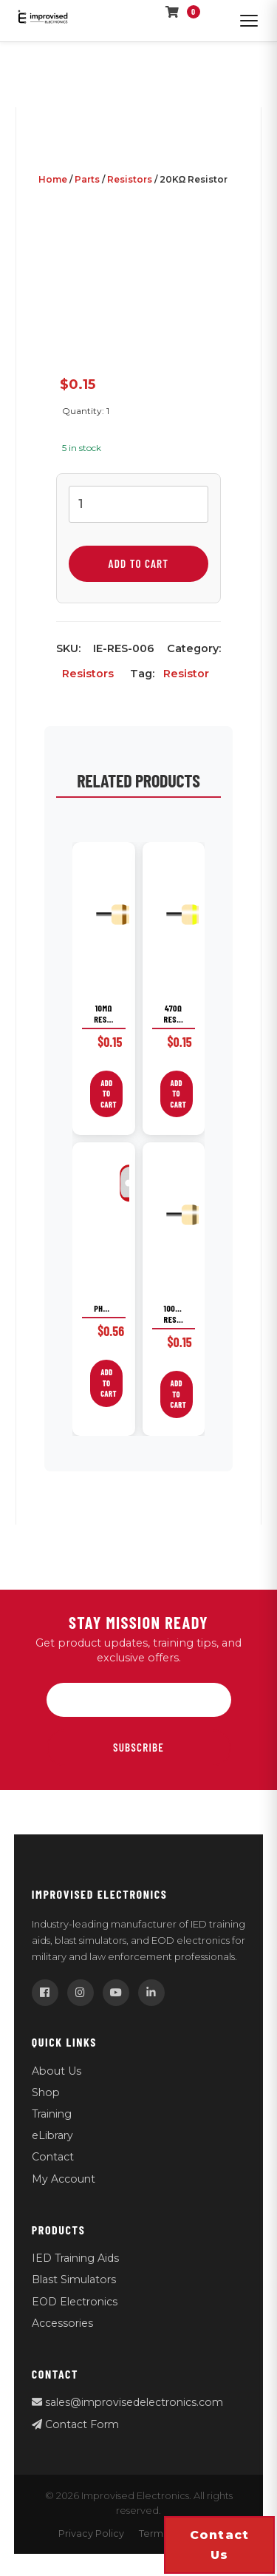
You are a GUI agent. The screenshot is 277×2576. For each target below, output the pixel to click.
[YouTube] (116, 1992)
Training (52, 2114)
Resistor (186, 673)
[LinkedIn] (151, 1992)
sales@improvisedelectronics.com (127, 2402)
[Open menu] (249, 20)
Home (52, 179)
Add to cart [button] (108, 1094)
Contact (53, 2156)
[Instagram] (80, 1992)
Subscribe (138, 1747)
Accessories (62, 2323)
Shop (46, 2092)
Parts (87, 179)
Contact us (220, 2545)
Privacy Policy (91, 2533)
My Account (63, 2179)
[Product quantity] (138, 504)
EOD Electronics (74, 2301)
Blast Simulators (74, 2279)
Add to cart (139, 563)
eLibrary (52, 2135)
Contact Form (75, 2424)
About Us (56, 2071)
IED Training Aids (75, 2258)
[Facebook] (45, 1992)
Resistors (129, 179)
